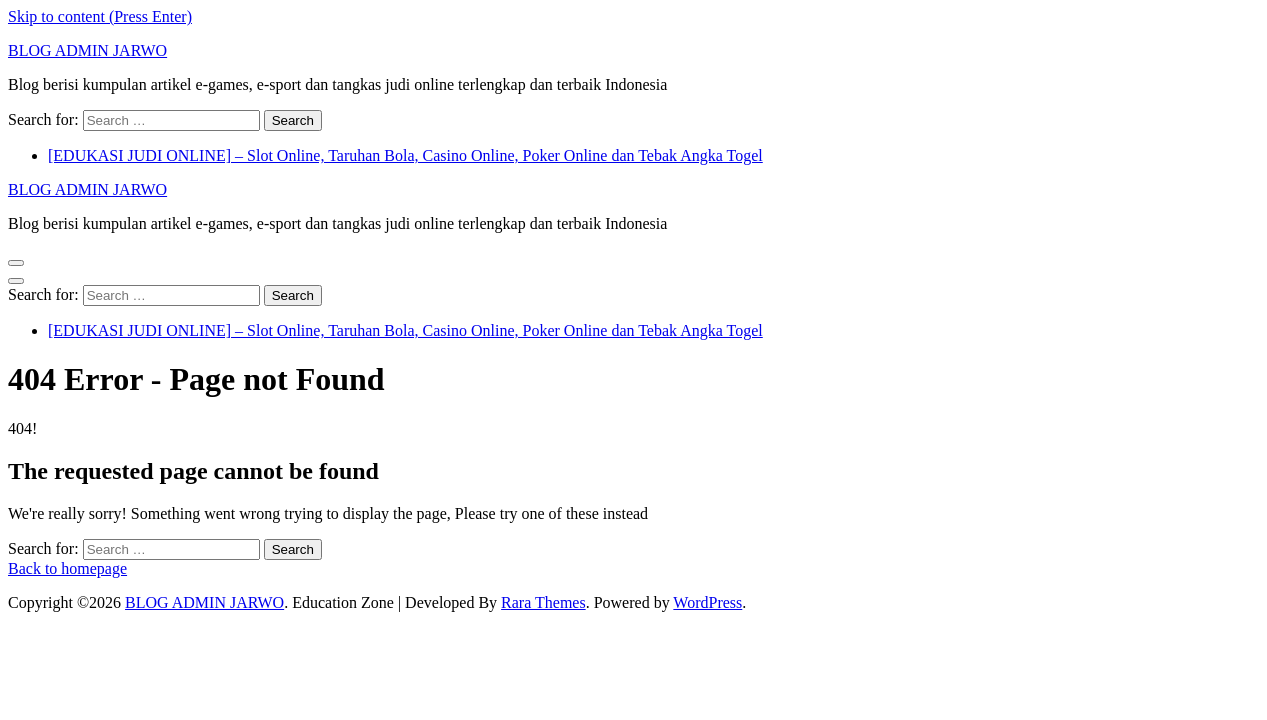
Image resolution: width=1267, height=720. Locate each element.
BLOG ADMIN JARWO (87, 50)
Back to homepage (67, 568)
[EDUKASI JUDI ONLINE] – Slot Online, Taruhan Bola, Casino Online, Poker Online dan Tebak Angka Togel (405, 155)
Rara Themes (543, 602)
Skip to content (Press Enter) (100, 16)
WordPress (707, 602)
